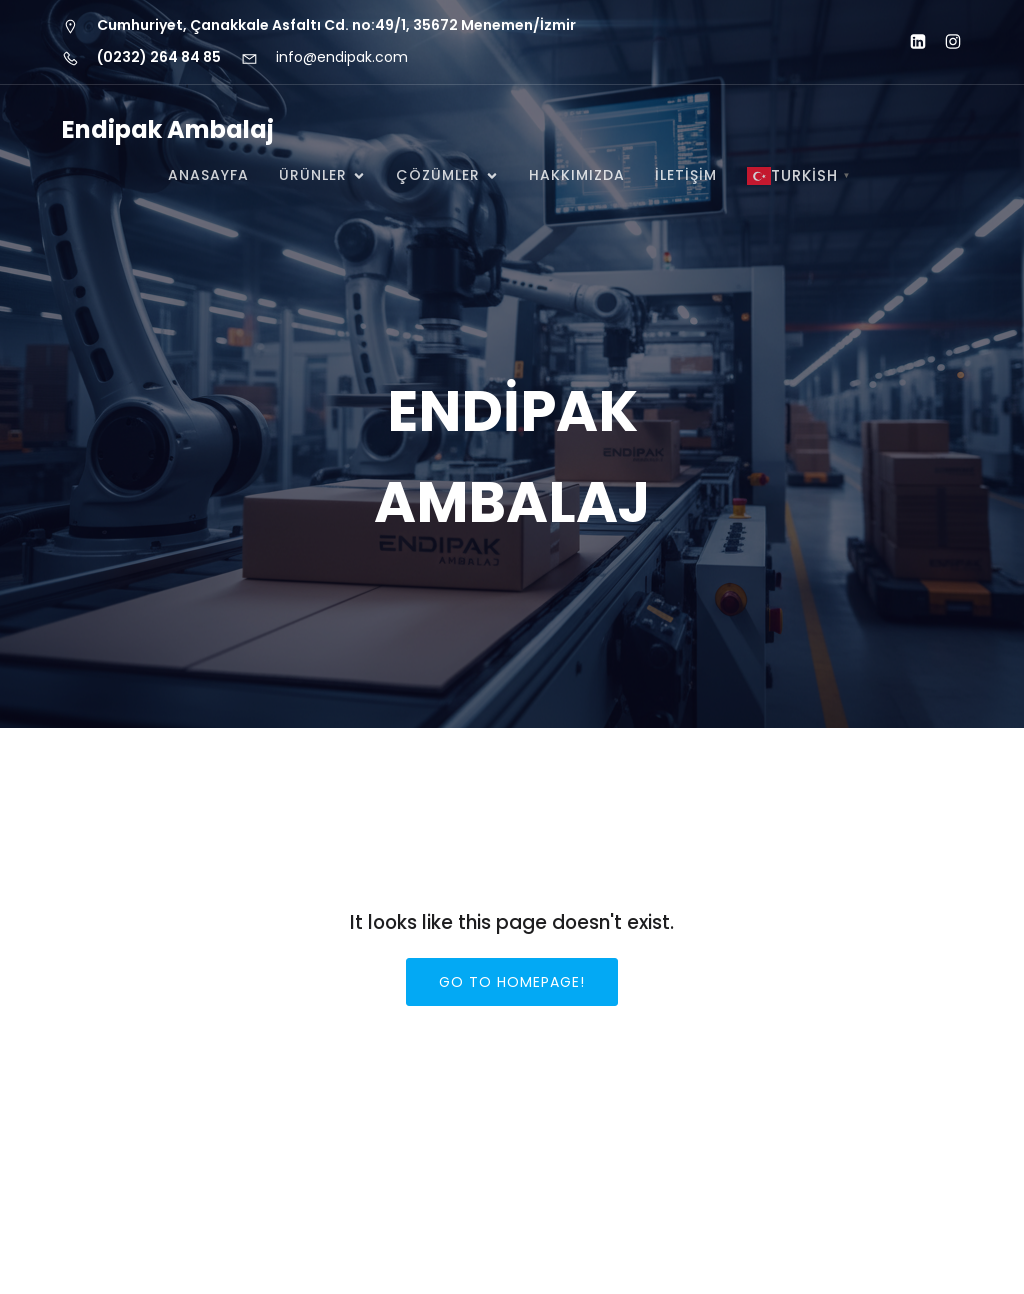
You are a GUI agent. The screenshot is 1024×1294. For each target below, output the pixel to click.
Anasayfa (208, 175)
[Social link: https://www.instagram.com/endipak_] (944, 42)
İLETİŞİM (686, 175)
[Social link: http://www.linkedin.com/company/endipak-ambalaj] (909, 42)
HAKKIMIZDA (577, 175)
